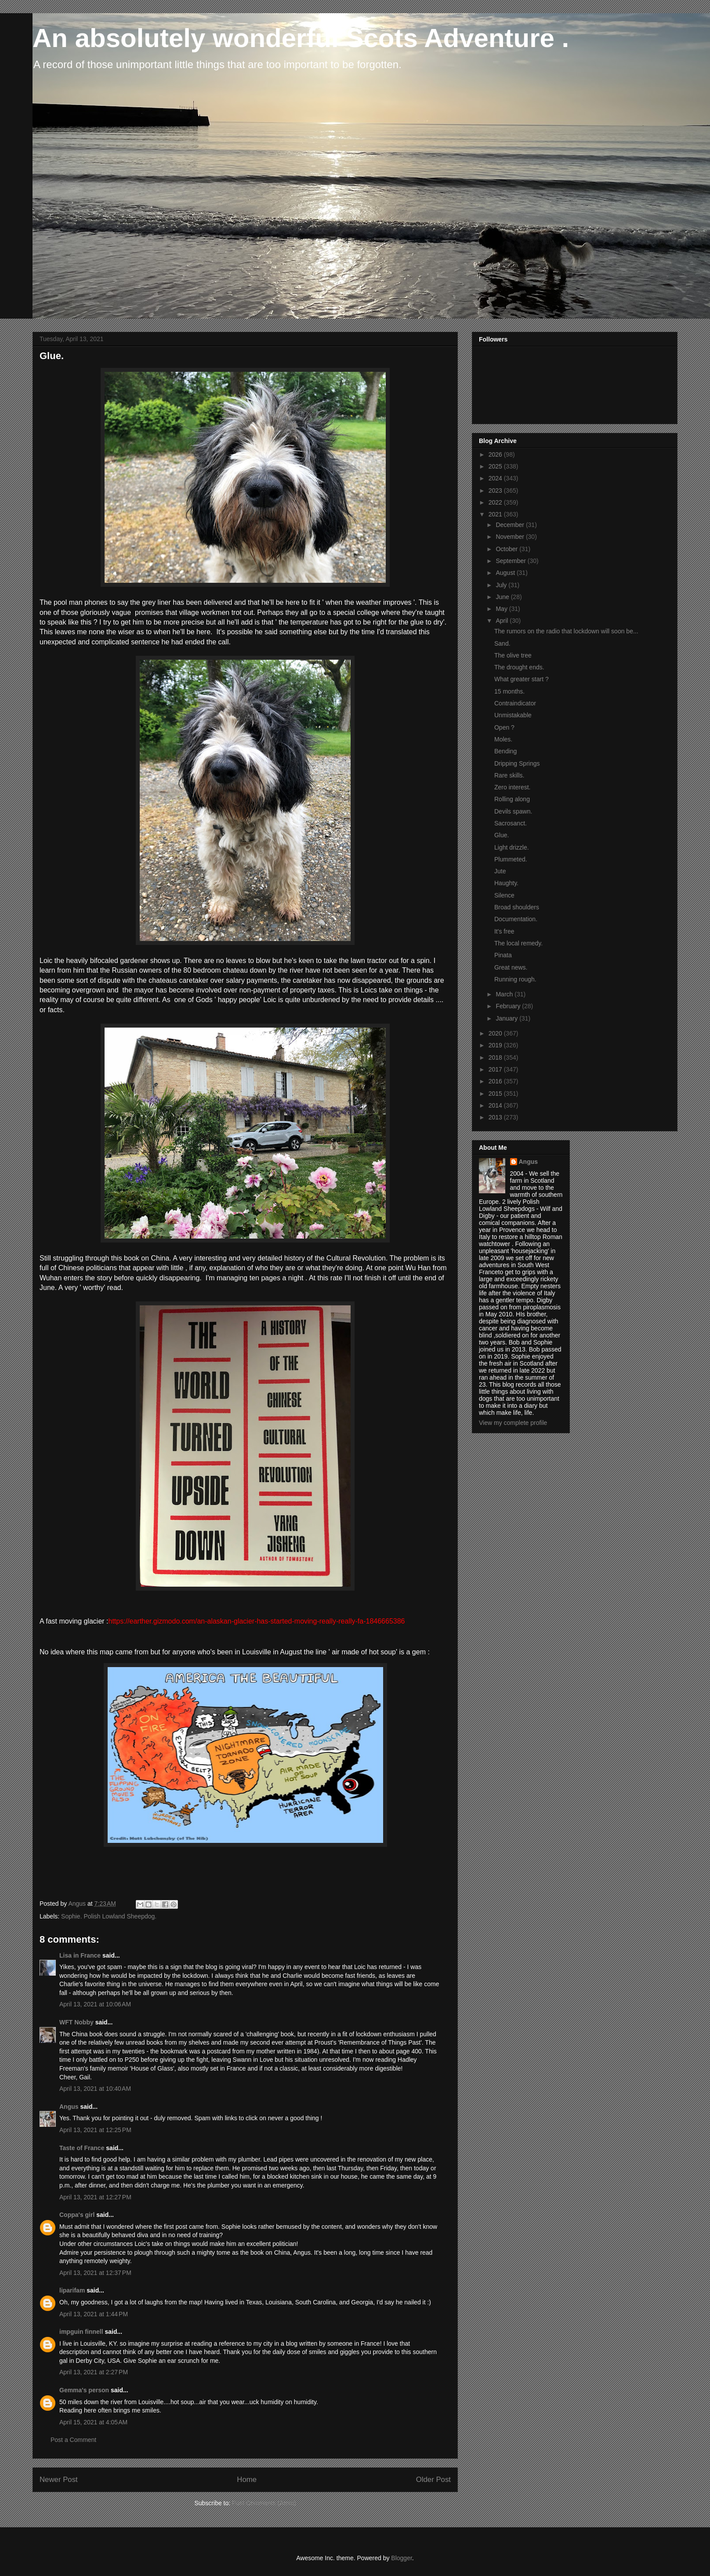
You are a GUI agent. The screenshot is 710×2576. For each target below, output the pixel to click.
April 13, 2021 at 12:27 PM (95, 2197)
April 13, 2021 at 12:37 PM (95, 2272)
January (507, 1018)
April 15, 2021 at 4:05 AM (93, 2422)
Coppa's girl (76, 2214)
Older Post (433, 2479)
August (506, 572)
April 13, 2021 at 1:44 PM (93, 2314)
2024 (496, 478)
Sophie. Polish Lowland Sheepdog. (108, 1916)
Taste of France (81, 2147)
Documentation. (515, 919)
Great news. (510, 967)
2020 (496, 1033)
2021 (496, 514)
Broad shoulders (516, 907)
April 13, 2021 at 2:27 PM (93, 2372)
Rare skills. (509, 775)
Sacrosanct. (510, 823)
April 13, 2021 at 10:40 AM (95, 2088)
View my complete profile (513, 1422)
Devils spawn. (513, 811)
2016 (496, 1081)
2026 (496, 454)
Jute (500, 871)
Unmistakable (513, 715)
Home (247, 2479)
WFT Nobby (76, 2022)
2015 (496, 1093)
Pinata (503, 955)
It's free (504, 931)
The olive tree (513, 655)
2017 (496, 1069)
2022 (496, 502)
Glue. (501, 835)
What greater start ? (521, 679)
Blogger (401, 2557)
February (509, 1006)
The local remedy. (518, 943)
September (511, 560)
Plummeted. (510, 859)
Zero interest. (512, 787)
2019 (496, 1045)
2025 (496, 466)
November (510, 536)
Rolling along (512, 799)
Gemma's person (84, 2390)
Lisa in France (80, 1955)
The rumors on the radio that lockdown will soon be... (566, 631)
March (505, 994)
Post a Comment (73, 2439)
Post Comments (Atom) (264, 2503)
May (502, 608)
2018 (496, 1057)
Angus (69, 2106)
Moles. (503, 739)
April (503, 620)
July (502, 585)
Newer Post (59, 2479)
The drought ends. (519, 667)
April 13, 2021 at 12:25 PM (95, 2129)
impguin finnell (81, 2331)
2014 (496, 1105)
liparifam (72, 2290)
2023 (496, 490)
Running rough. (515, 979)
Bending (505, 751)
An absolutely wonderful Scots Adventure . (301, 38)
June (503, 596)
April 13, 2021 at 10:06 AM (95, 2004)
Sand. (502, 643)
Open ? (504, 727)
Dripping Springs (517, 763)
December (510, 524)
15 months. (509, 691)
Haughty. (506, 883)
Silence (504, 895)
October (507, 548)
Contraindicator (515, 703)
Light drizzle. (511, 847)
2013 (496, 1117)
